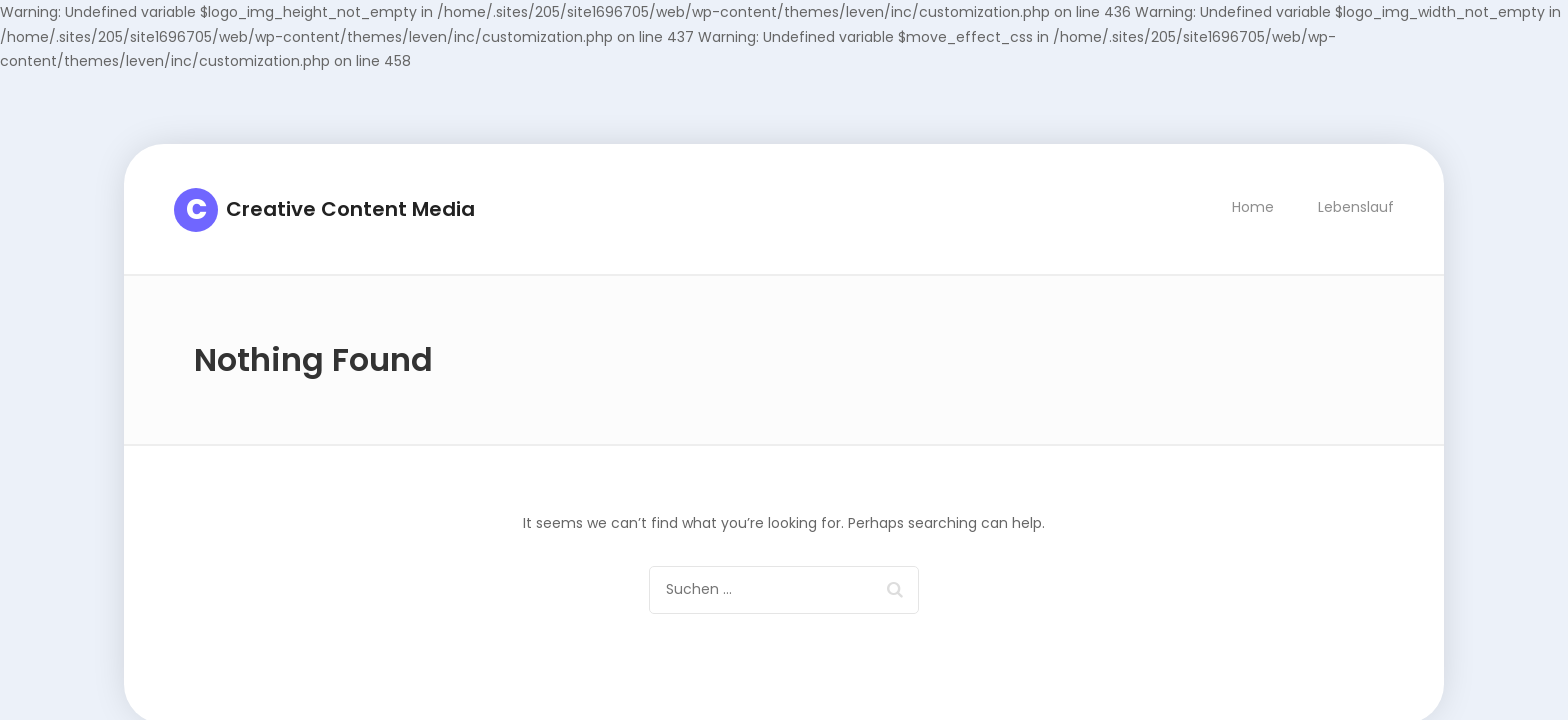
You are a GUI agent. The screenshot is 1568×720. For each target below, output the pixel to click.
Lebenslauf (1356, 207)
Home (1253, 207)
